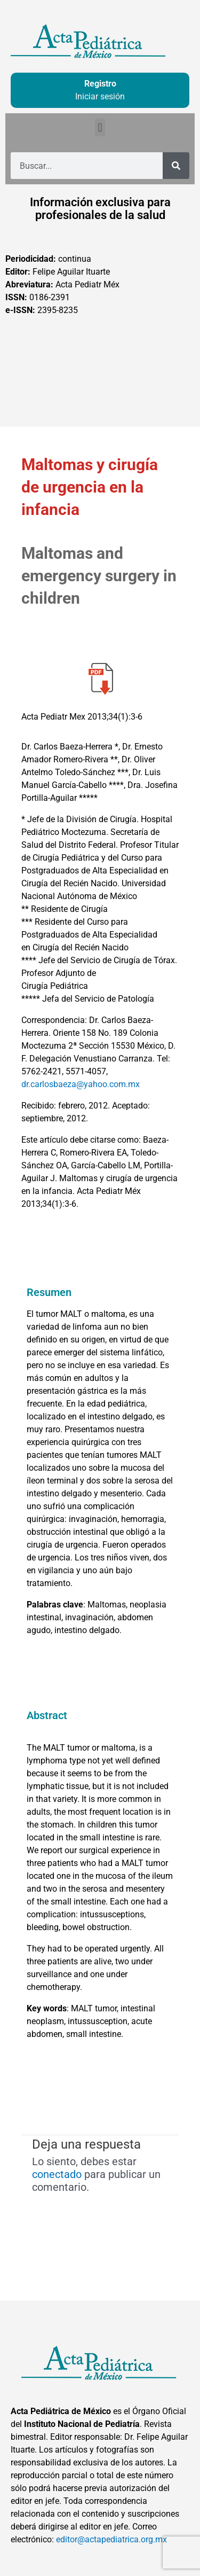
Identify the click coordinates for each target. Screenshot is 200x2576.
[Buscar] (176, 165)
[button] (100, 127)
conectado (57, 2174)
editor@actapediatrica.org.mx (111, 2539)
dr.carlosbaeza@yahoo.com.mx (80, 1084)
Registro (100, 84)
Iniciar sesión (100, 96)
